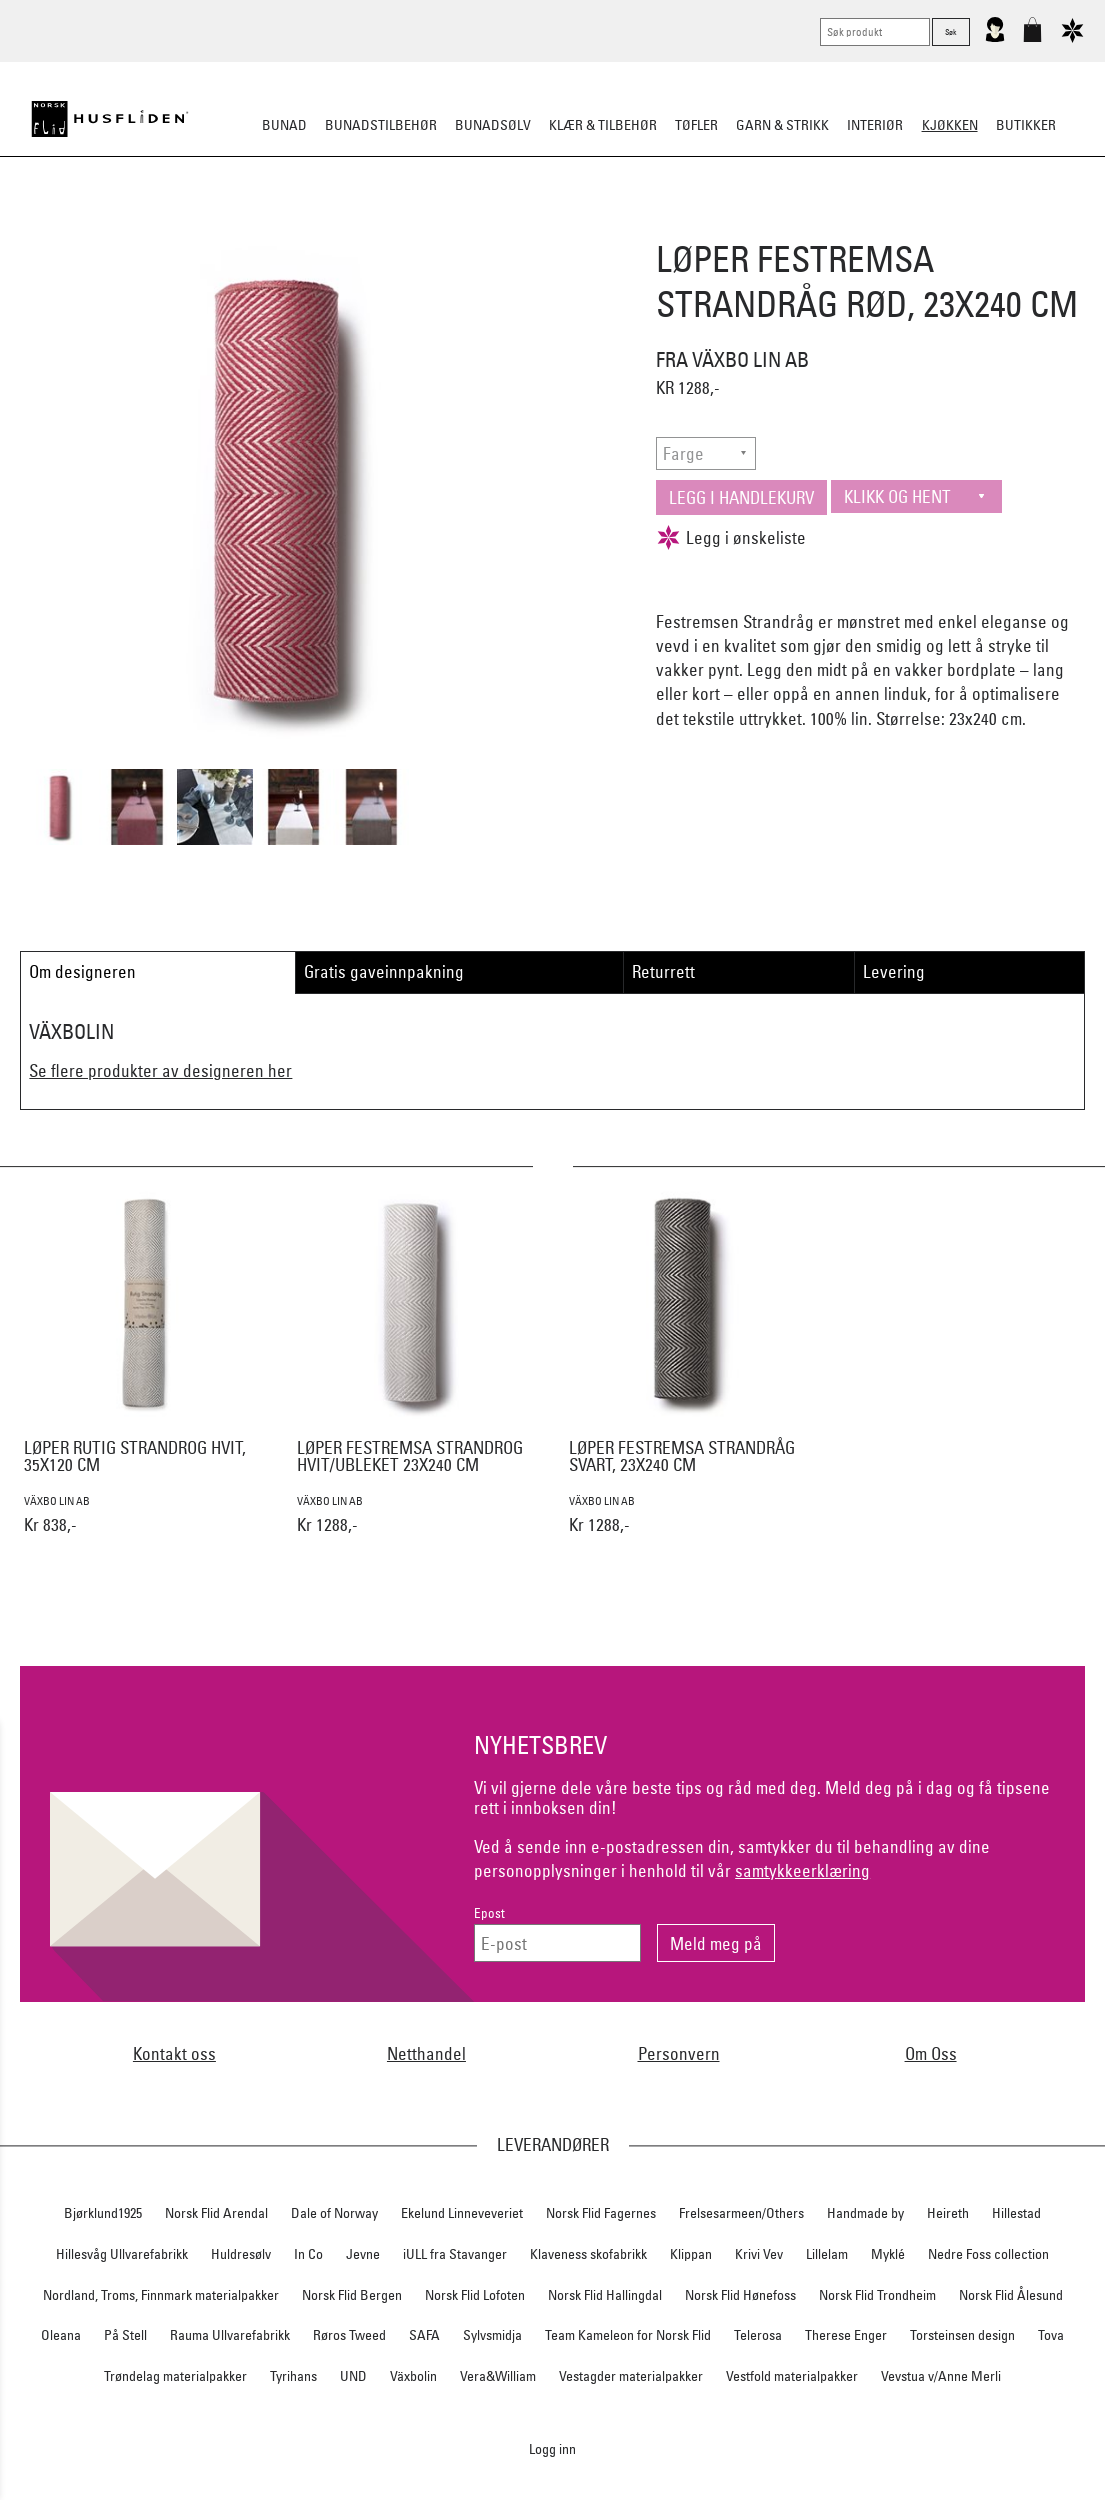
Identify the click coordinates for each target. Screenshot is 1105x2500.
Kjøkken (950, 125)
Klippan (691, 2254)
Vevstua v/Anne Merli (941, 2376)
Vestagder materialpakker (631, 2376)
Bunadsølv (493, 125)
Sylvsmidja (492, 2335)
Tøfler (696, 125)
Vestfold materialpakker (792, 2376)
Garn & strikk (782, 125)
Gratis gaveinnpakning (384, 971)
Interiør (875, 125)
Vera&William (498, 2376)
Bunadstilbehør (381, 125)
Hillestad (1016, 2213)
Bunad (284, 125)
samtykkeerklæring (802, 1870)
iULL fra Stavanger (455, 2254)
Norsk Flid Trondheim (877, 2295)
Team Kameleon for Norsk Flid (628, 2335)
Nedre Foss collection (988, 2254)
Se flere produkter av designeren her (160, 1070)
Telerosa (758, 2335)
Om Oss (931, 2053)
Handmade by (865, 2213)
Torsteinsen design (962, 2335)
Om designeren (82, 971)
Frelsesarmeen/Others (741, 2213)
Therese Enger (846, 2335)
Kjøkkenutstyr (538, 224)
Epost (489, 1913)
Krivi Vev (759, 2254)
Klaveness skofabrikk (588, 2254)
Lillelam (827, 2254)
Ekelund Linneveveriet (462, 2213)
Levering (894, 971)
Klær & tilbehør (603, 125)
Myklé (888, 2254)
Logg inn (552, 2448)
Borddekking (424, 224)
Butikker (1026, 125)
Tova (1051, 2335)
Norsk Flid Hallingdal (605, 2295)
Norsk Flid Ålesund (1011, 2295)
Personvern (679, 2053)
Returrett (663, 971)
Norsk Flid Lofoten (475, 2295)
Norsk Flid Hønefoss (740, 2295)
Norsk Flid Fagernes (601, 2213)
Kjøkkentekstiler (666, 224)
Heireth (948, 2213)
